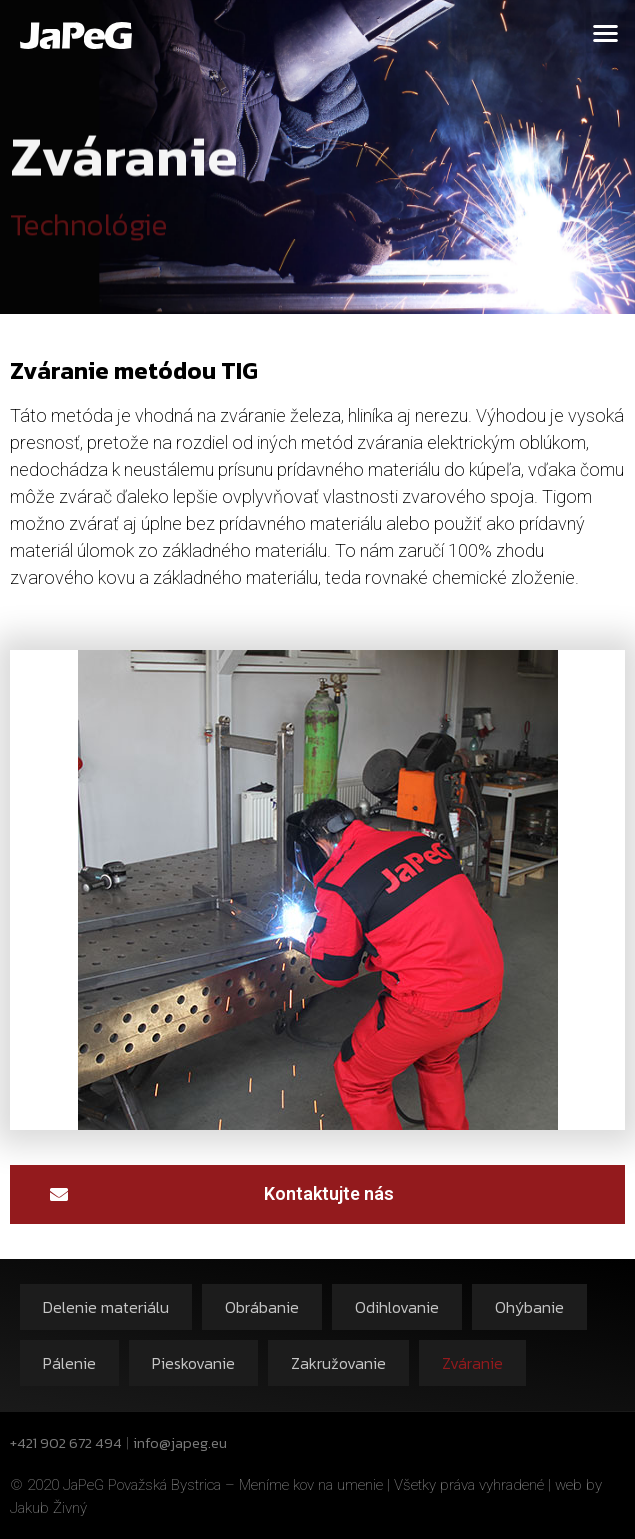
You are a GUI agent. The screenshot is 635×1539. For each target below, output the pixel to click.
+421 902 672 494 (66, 1442)
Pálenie (69, 1363)
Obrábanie (262, 1307)
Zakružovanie (338, 1363)
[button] (606, 32)
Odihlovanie (397, 1307)
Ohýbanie (529, 1307)
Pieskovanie (193, 1363)
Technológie (89, 232)
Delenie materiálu (106, 1307)
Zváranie (472, 1363)
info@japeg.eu (180, 1442)
